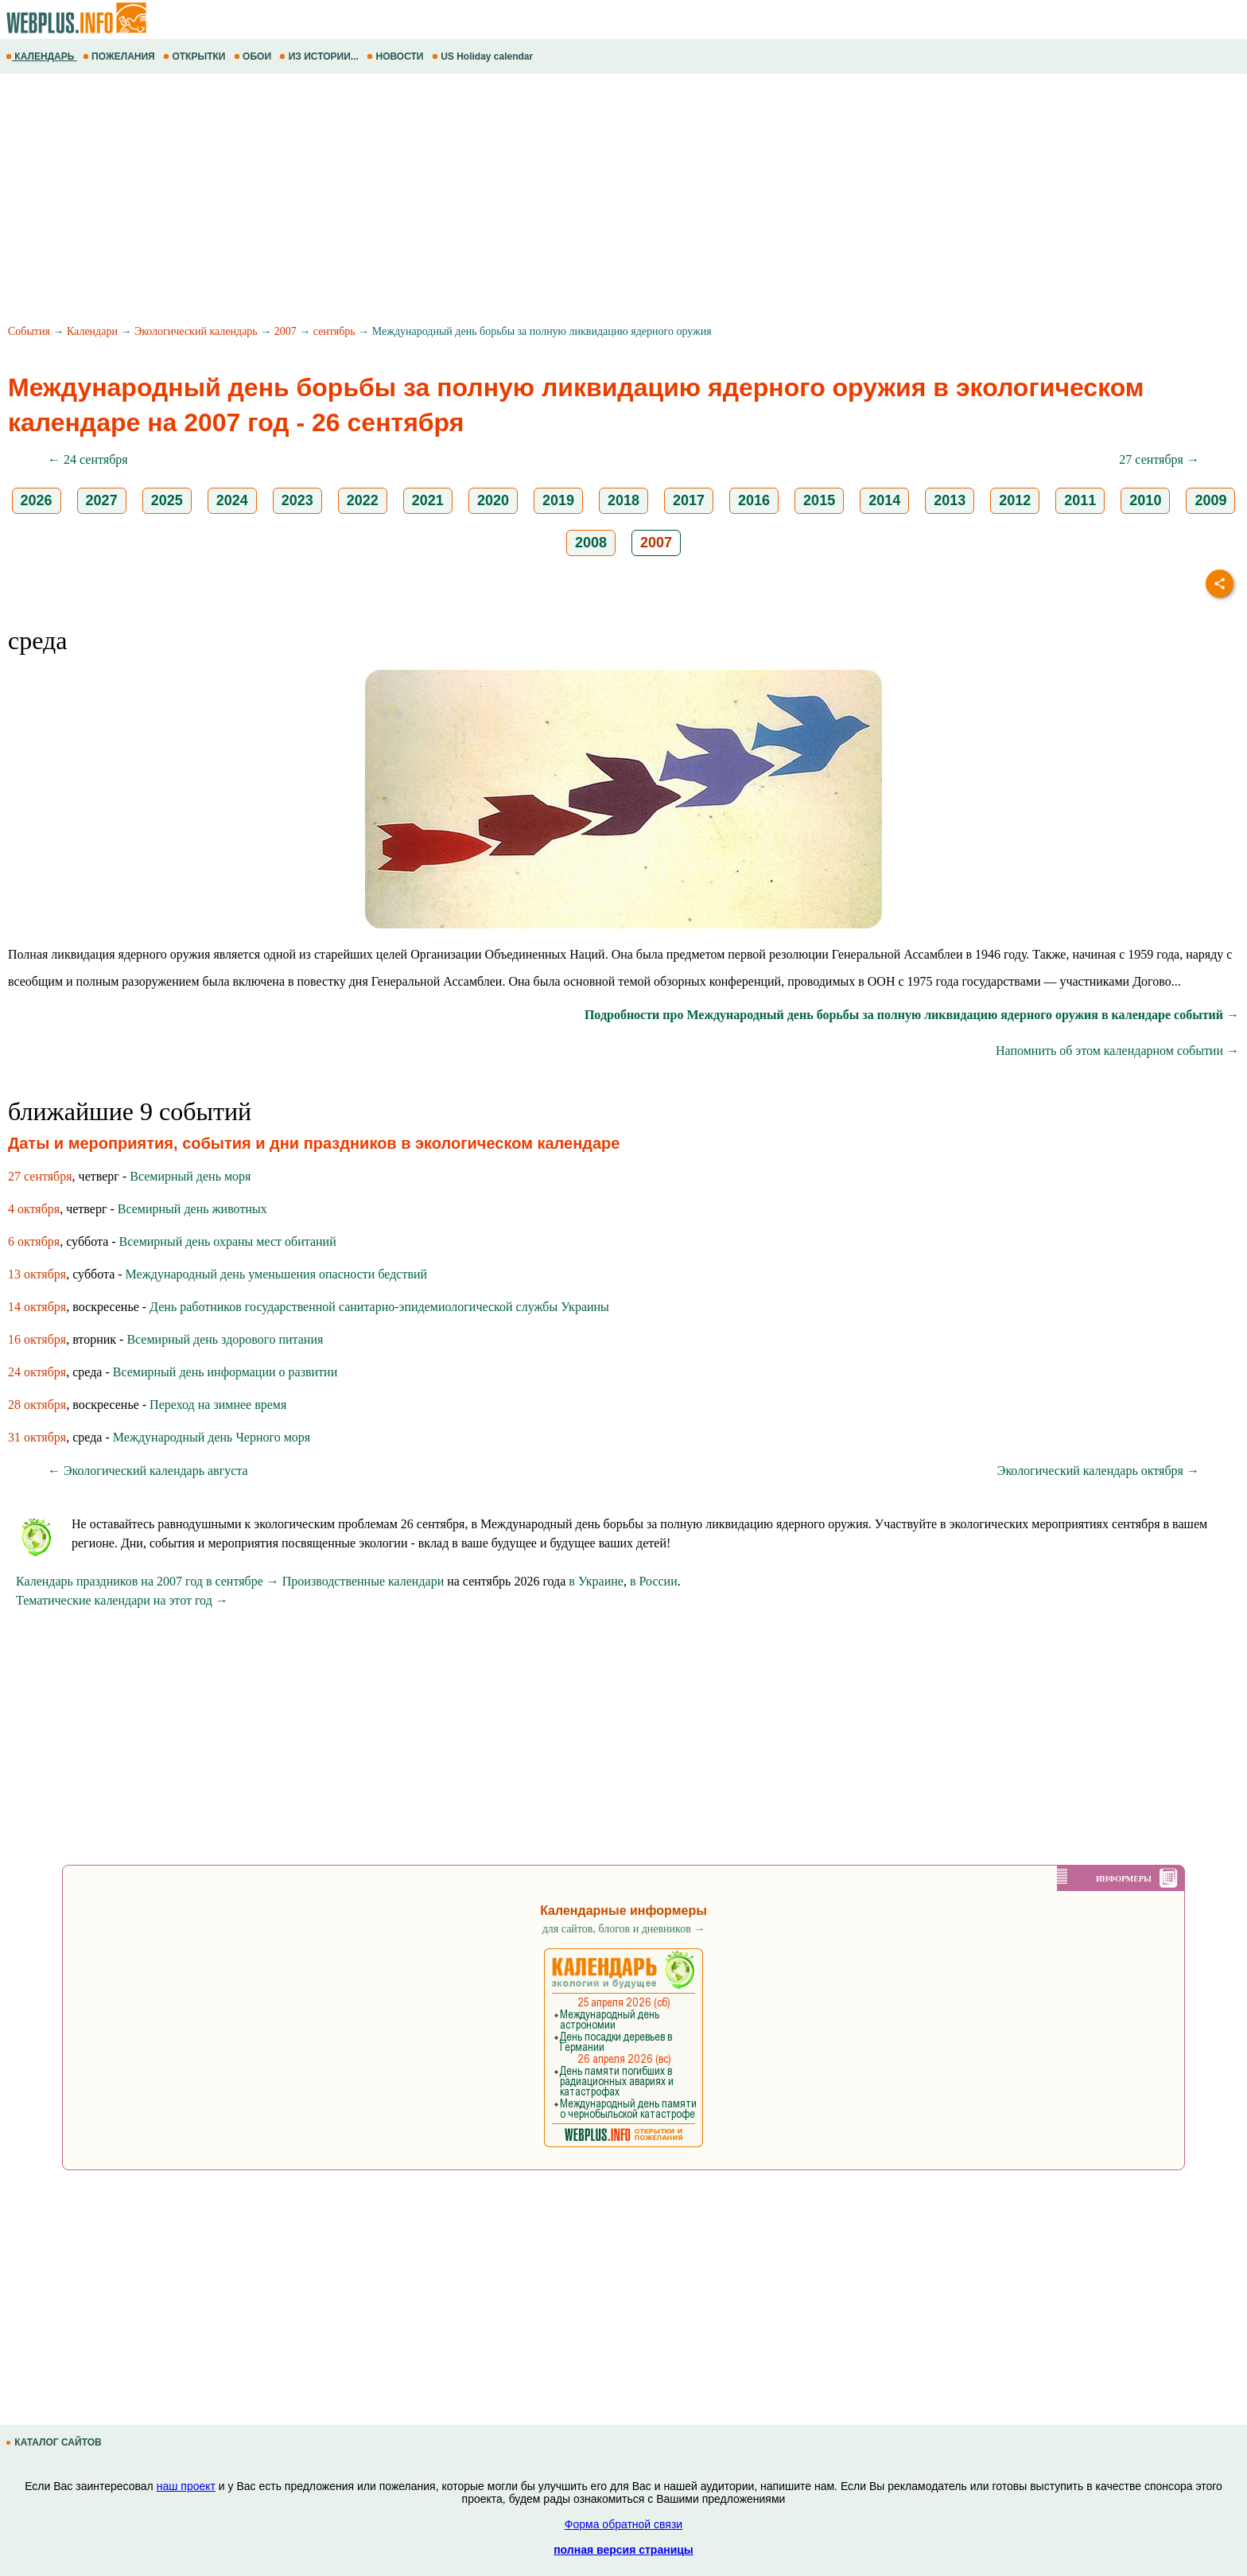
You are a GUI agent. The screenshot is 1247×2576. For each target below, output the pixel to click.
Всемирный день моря (190, 1176)
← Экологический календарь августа (148, 1470)
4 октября (34, 1209)
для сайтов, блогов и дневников (623, 1929)
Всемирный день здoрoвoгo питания (224, 1339)
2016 (754, 500)
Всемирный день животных (192, 1209)
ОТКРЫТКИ (195, 56)
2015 (819, 500)
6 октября (34, 1241)
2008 (591, 543)
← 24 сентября (88, 459)
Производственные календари (363, 1581)
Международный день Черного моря (211, 1437)
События (29, 331)
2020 (493, 500)
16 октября (37, 1339)
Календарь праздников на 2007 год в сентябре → (147, 1581)
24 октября (37, 1372)
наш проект (186, 2486)
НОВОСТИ (396, 56)
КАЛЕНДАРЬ (41, 56)
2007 (285, 331)
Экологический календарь (196, 331)
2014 (884, 500)
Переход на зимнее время (218, 1404)
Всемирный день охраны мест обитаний (227, 1241)
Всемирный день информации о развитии (225, 1372)
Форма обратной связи (623, 2524)
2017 (689, 500)
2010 (1145, 500)
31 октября (37, 1437)
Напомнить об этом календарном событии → (1117, 1050)
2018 (623, 500)
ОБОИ (254, 56)
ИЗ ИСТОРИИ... (320, 56)
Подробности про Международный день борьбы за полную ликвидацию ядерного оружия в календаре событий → (912, 1014)
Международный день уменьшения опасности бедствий (277, 1274)
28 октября (37, 1404)
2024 (232, 500)
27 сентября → (1159, 459)
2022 (363, 500)
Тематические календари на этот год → (122, 1600)
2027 (102, 500)
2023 (297, 500)
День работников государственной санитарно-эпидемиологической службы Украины (379, 1306)
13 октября (37, 1274)
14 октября (37, 1306)
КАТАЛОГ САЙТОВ (55, 2442)
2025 (167, 500)
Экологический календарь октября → (1098, 1470)
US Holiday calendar (484, 56)
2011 (1080, 500)
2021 (428, 500)
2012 (1015, 500)
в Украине (596, 1581)
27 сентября (40, 1176)
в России (654, 1581)
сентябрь (334, 331)
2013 (949, 500)
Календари (92, 331)
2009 (1210, 500)
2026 (36, 500)
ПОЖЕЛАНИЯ (120, 56)
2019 (558, 500)
